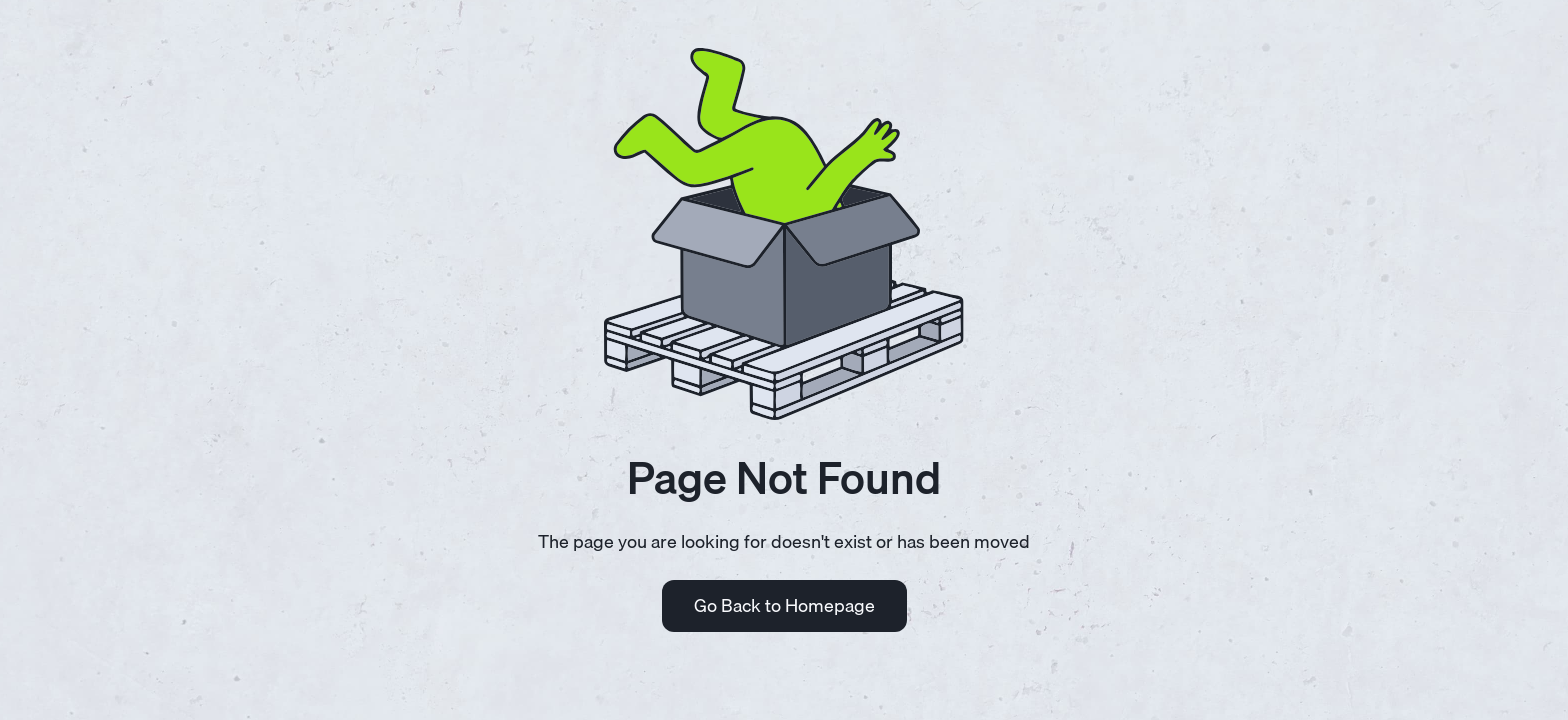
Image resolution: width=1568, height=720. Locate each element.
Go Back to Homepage (784, 605)
